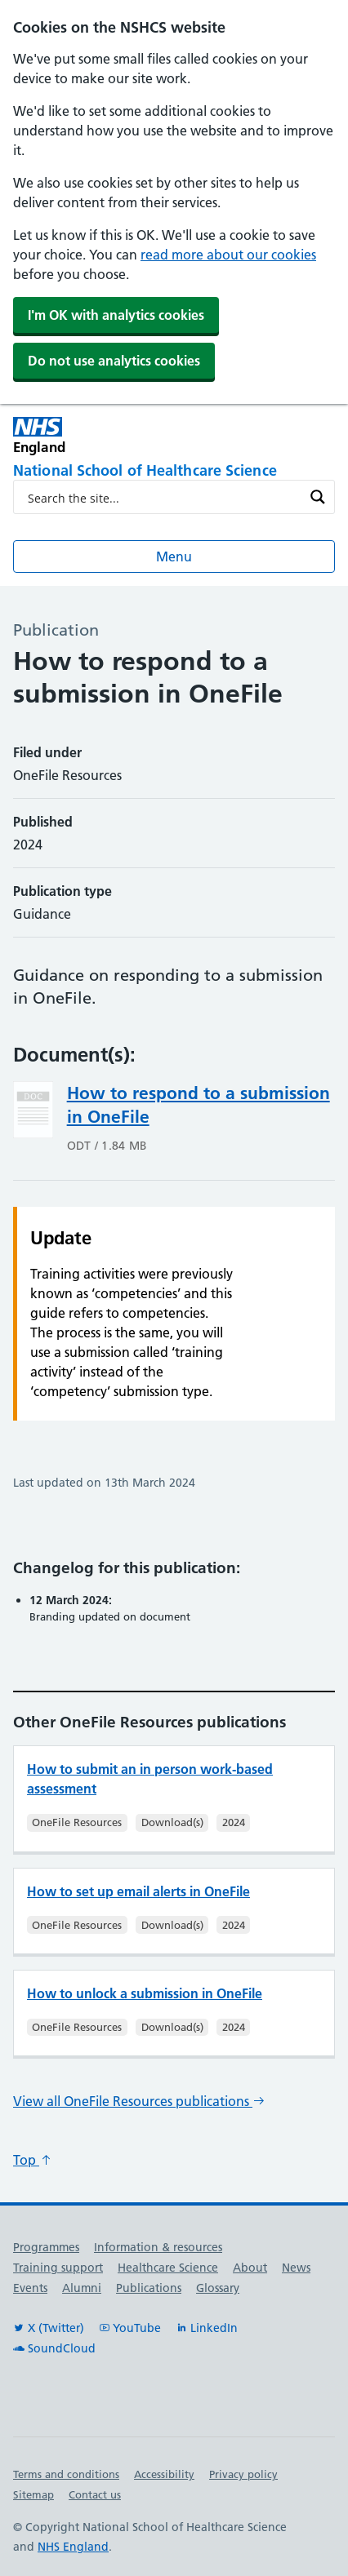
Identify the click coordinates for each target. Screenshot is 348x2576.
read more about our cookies (228, 254)
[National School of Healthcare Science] (174, 471)
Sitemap (33, 2494)
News (296, 2267)
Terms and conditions (66, 2474)
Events (30, 2288)
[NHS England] (93, 435)
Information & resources (158, 2247)
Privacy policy (243, 2474)
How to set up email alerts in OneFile (138, 1891)
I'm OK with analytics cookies (116, 315)
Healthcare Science (168, 2267)
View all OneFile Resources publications (139, 2101)
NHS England (73, 2546)
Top (32, 2160)
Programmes (46, 2247)
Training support (58, 2267)
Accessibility (164, 2474)
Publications (148, 2288)
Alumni (81, 2288)
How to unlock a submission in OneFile (144, 1993)
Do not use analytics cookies (114, 360)
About (250, 2267)
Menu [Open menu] (174, 556)
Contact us (95, 2494)
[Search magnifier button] (317, 496)
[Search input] (163, 497)
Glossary (217, 2288)
